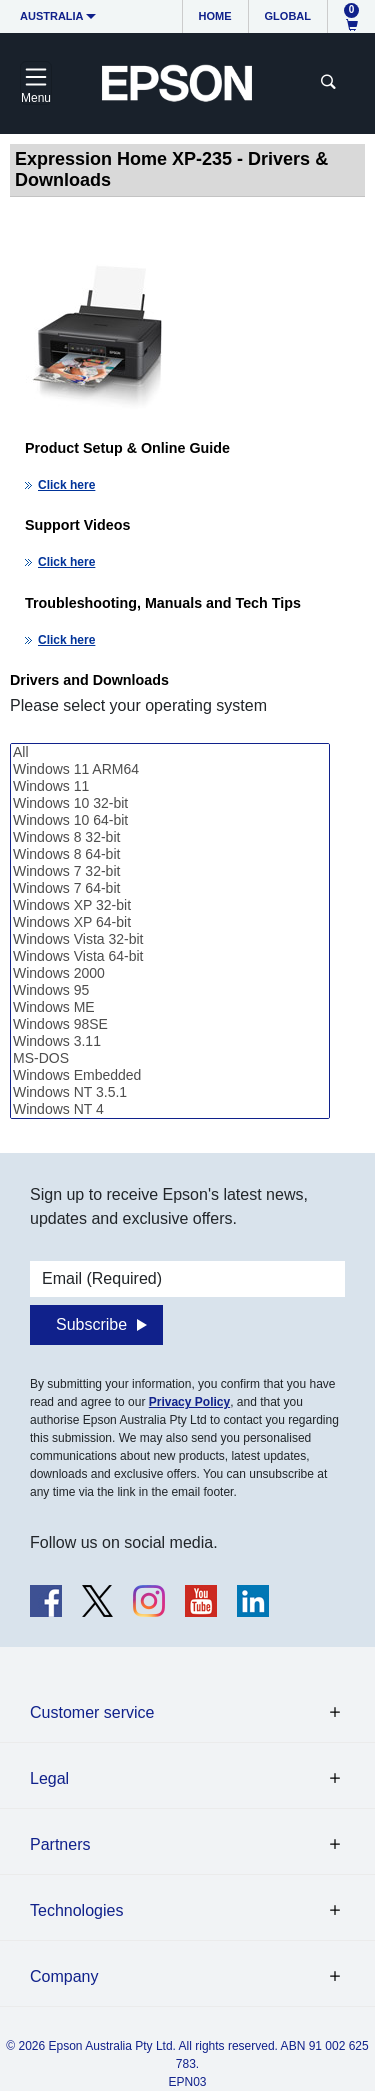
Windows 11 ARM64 (170, 769)
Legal (49, 1778)
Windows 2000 (170, 973)
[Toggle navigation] (36, 83)
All (170, 752)
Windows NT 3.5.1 (170, 1092)
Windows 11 (170, 786)
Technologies (76, 1910)
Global (288, 16)
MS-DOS (170, 1058)
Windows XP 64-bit (170, 922)
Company (64, 1976)
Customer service (92, 1712)
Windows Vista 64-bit (170, 956)
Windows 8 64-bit (170, 854)
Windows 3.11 (170, 1041)
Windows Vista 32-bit (170, 939)
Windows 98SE (170, 1024)
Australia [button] (52, 16)
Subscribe (91, 1324)
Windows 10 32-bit (170, 803)
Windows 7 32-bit (170, 871)
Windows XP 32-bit (170, 905)
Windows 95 (170, 990)
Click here (66, 485)
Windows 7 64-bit (170, 888)
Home (215, 16)
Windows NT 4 (170, 1109)
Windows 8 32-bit (170, 837)
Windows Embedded (170, 1075)
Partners (60, 1844)
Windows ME (170, 1007)
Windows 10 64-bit (170, 820)
